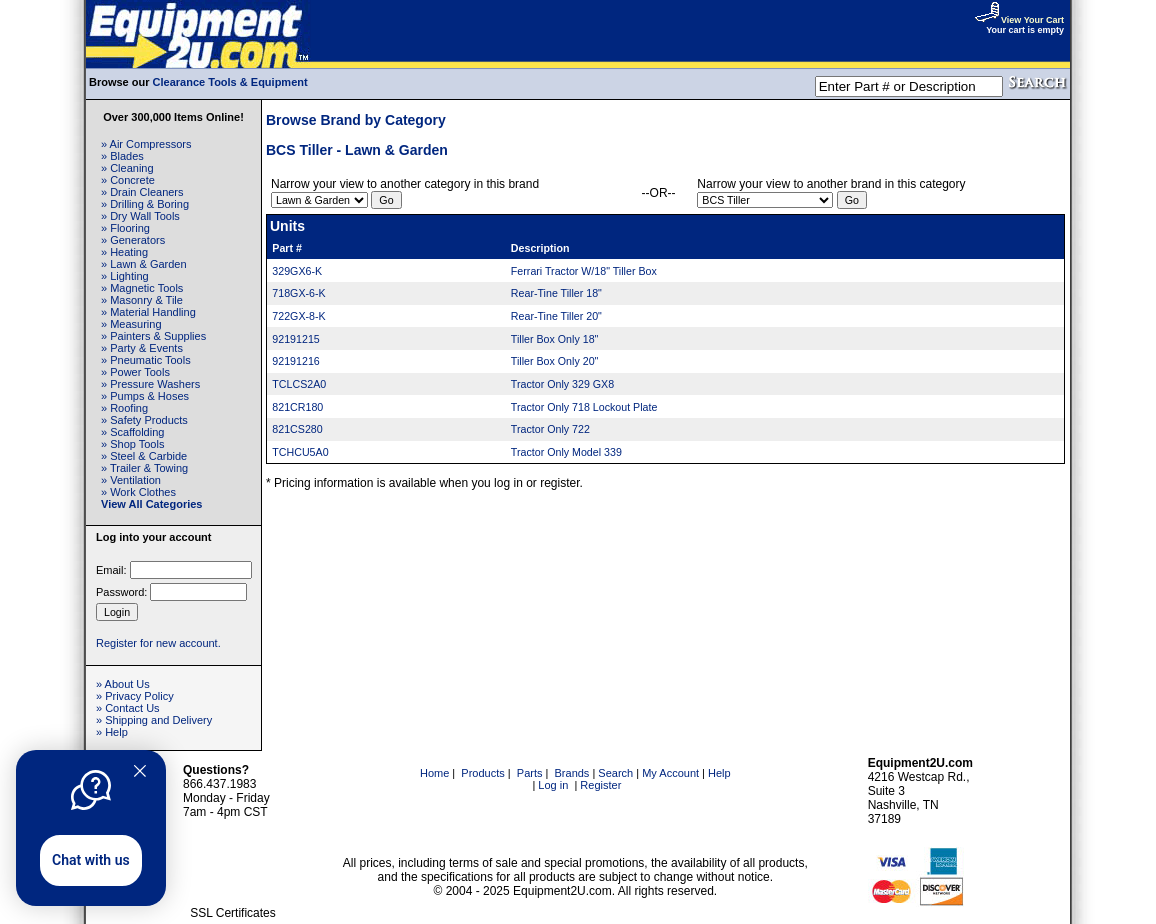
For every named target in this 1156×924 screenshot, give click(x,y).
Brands (572, 773)
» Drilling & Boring (145, 204)
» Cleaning (127, 168)
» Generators (133, 240)
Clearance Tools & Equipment (230, 82)
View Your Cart (1019, 20)
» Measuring (131, 324)
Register (600, 785)
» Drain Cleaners (142, 192)
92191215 (295, 339)
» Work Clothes (138, 492)
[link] (233, 870)
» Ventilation (131, 480)
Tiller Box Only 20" (554, 361)
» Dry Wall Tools (140, 216)
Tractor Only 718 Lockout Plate (584, 407)
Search (615, 773)
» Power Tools (135, 372)
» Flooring (125, 228)
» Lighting (125, 276)
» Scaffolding (132, 432)
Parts (530, 773)
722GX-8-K (298, 316)
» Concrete (128, 180)
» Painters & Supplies (153, 336)
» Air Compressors (146, 144)
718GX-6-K (298, 293)
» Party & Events (142, 348)
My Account (670, 773)
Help (719, 773)
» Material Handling (148, 312)
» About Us (123, 684)
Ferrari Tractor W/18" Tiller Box (584, 271)
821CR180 (297, 407)
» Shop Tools (132, 444)
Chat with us (91, 860)
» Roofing (124, 408)
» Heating (124, 252)
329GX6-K (297, 271)
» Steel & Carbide (144, 456)
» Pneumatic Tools (146, 360)
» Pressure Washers (150, 384)
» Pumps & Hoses (145, 396)
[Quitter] (140, 771)
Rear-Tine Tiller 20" (556, 316)
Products (482, 773)
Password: (121, 592)
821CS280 (297, 429)
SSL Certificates (233, 913)
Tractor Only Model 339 (566, 452)
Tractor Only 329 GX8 (562, 384)
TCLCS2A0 (299, 384)
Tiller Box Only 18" (554, 339)
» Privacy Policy (135, 696)
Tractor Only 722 (550, 429)
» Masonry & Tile (142, 300)
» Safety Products (144, 420)
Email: (111, 570)
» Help (112, 732)
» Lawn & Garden (144, 264)
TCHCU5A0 (300, 452)
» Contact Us (128, 708)
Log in (553, 785)
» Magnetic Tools (142, 288)
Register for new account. (158, 643)
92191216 (295, 361)
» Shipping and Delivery (154, 720)
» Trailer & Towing (144, 468)
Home (434, 773)
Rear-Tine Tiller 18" (556, 293)
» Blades (122, 156)
